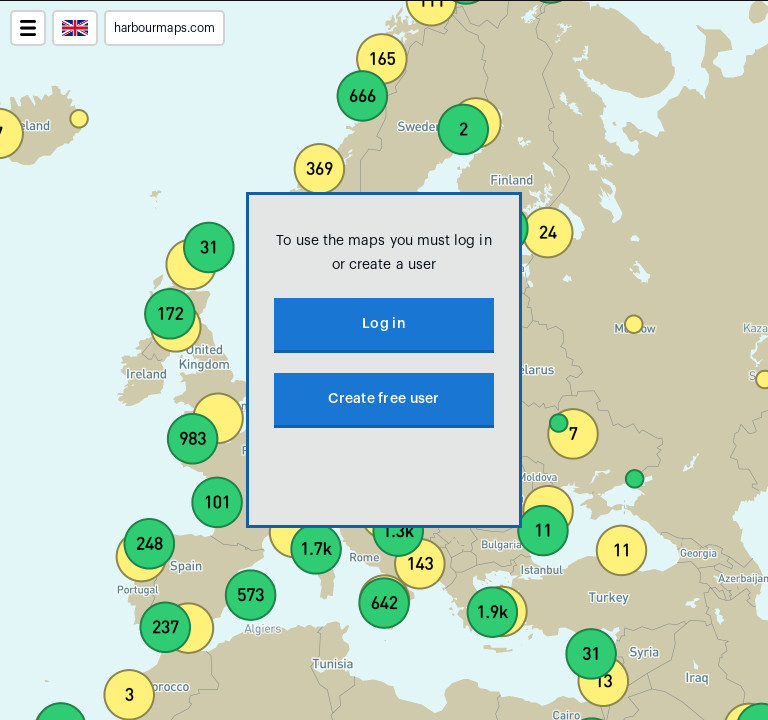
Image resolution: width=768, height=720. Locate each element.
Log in (384, 324)
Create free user (383, 399)
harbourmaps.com (164, 28)
